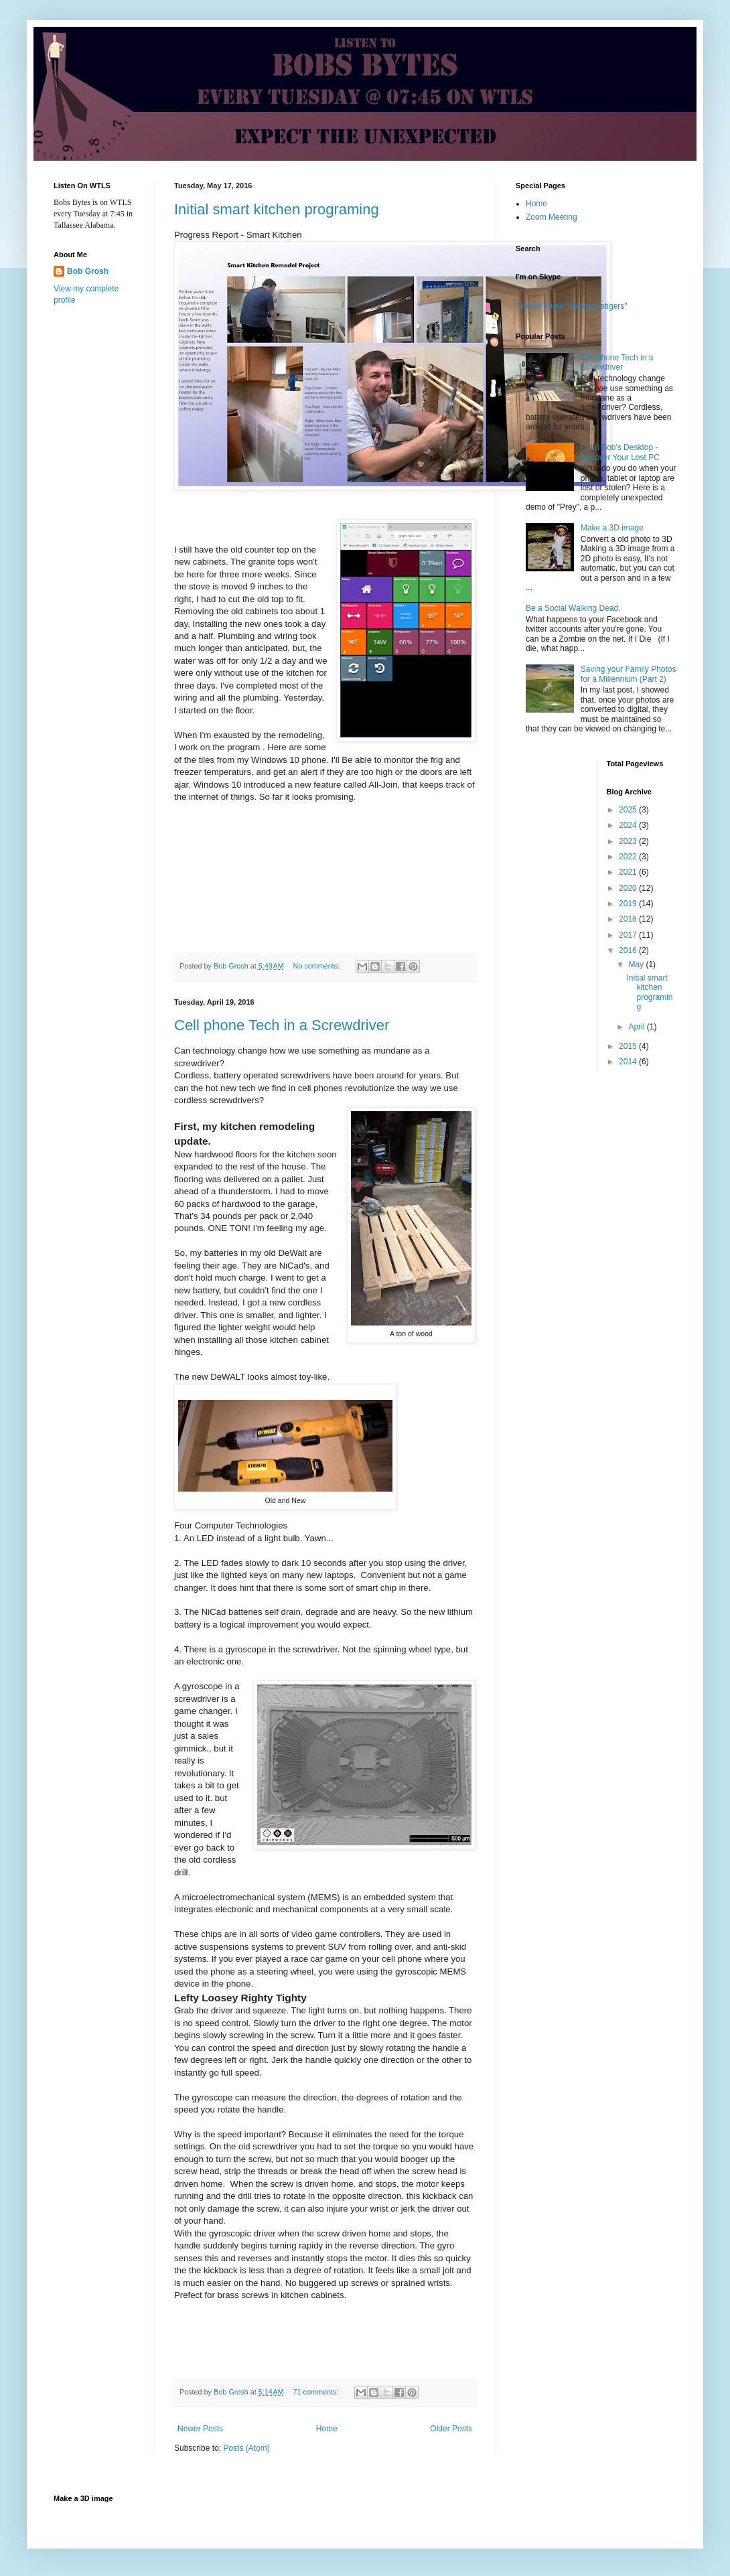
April (637, 1026)
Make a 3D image (612, 527)
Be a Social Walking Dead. (573, 608)
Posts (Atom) (246, 2448)
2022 (629, 856)
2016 (629, 950)
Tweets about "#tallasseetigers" (572, 306)
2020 (629, 888)
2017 (629, 935)
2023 (629, 841)
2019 (629, 903)
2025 (629, 809)
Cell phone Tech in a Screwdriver (281, 1025)
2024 (629, 825)
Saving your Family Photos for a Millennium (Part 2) (628, 673)
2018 (629, 919)
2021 (629, 872)
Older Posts (451, 2428)
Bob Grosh (87, 271)
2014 (629, 1061)
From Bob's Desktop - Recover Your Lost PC (620, 452)
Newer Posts (200, 2428)
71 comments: (317, 2392)
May (637, 964)
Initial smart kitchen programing (276, 209)
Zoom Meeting (551, 217)
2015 (629, 1046)
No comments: (317, 966)
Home (327, 2428)
